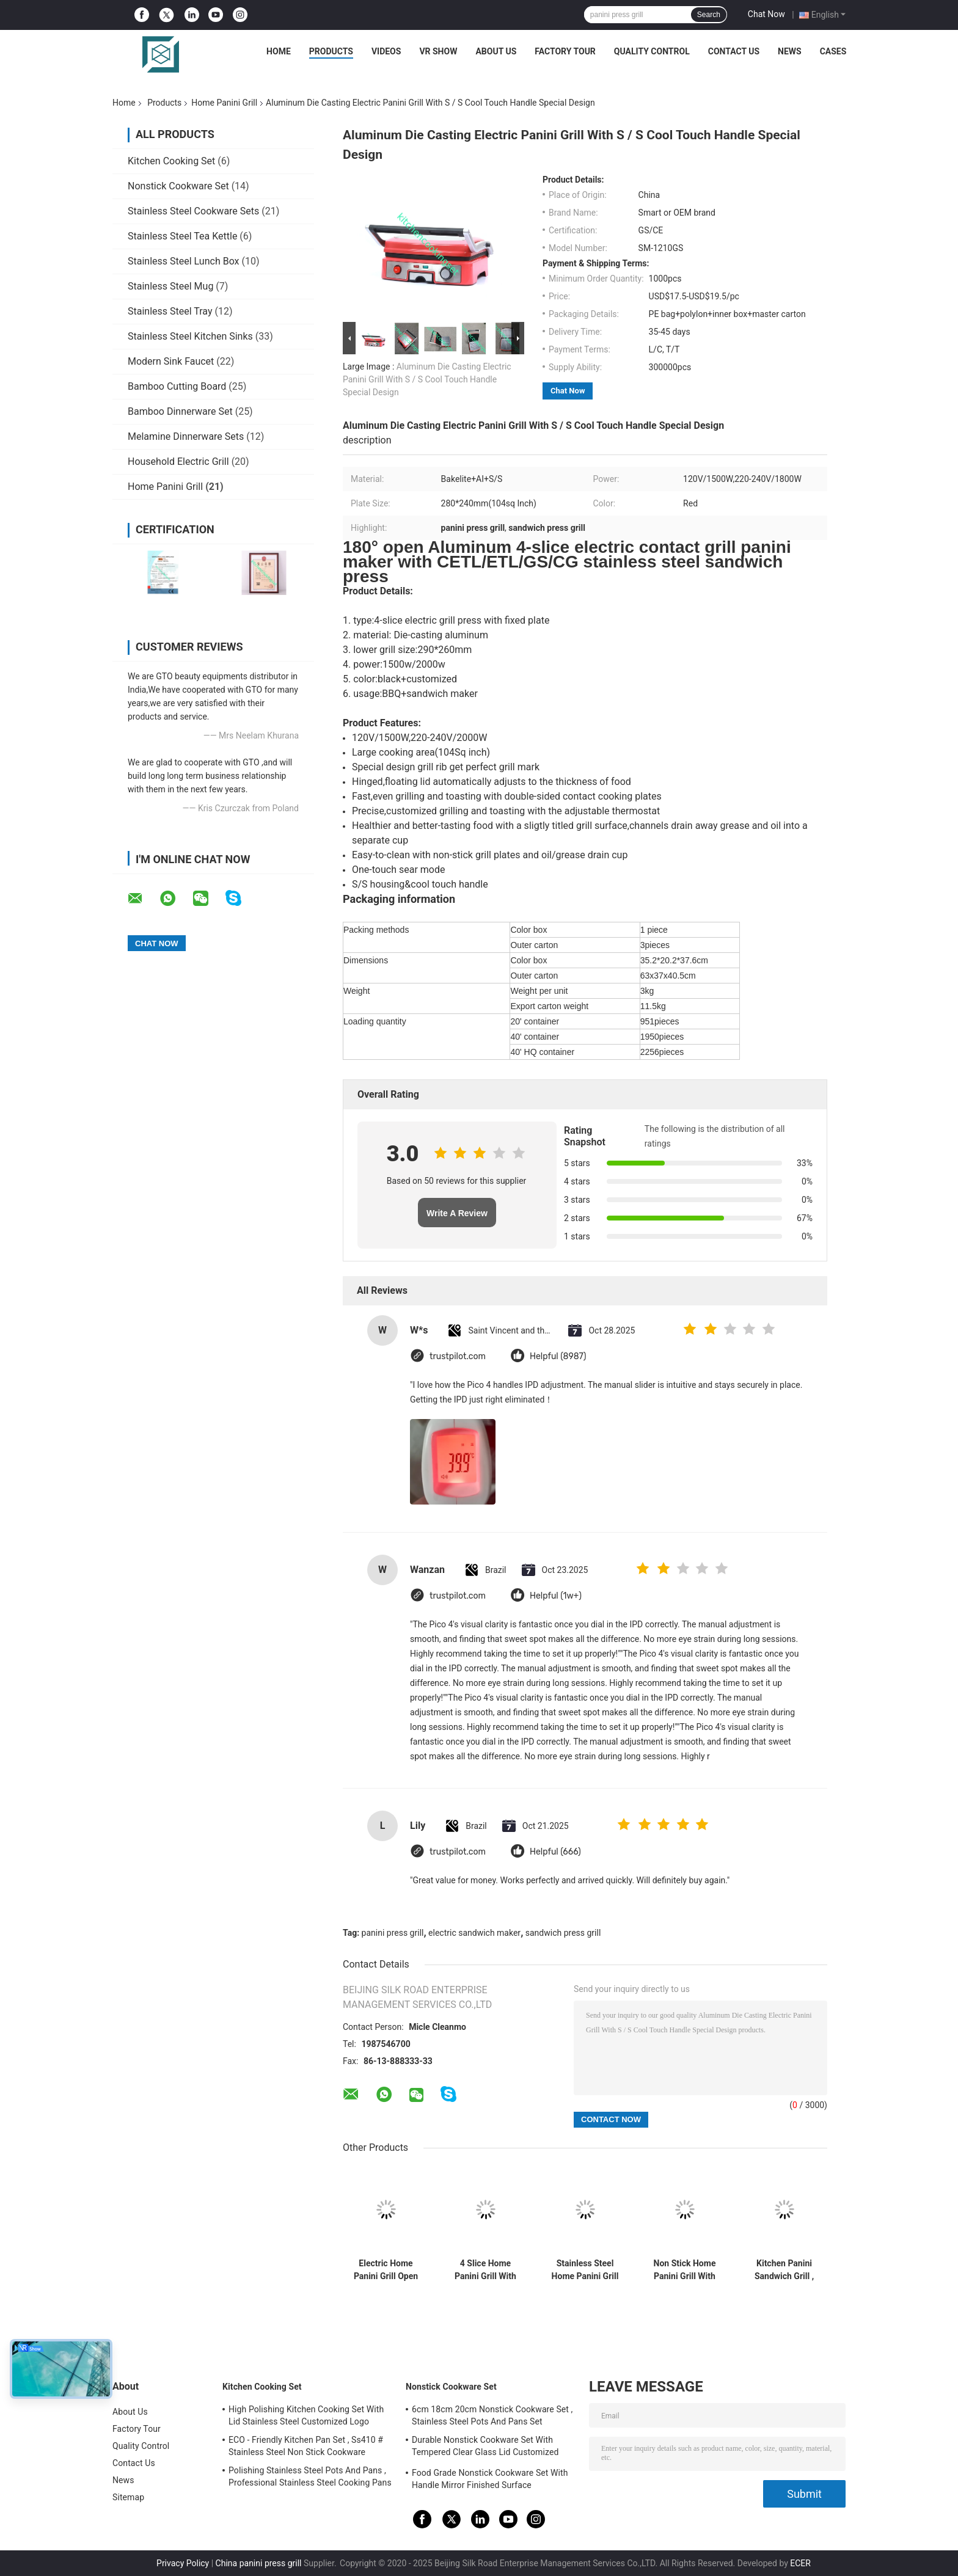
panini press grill (393, 1933)
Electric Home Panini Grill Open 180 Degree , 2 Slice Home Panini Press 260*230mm (385, 2270)
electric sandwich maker (474, 1933)
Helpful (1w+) (556, 1596)
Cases (833, 51)
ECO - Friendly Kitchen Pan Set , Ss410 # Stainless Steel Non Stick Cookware (306, 2446)
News (790, 51)
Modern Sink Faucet (171, 361)
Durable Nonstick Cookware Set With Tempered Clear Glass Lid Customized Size (485, 2448)
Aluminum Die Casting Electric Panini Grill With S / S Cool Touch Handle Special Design (427, 379)
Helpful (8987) (558, 1356)
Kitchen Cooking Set (171, 161)
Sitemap (128, 2497)
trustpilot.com (458, 1356)
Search (708, 14)
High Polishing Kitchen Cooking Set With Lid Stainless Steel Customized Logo (306, 2415)
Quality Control (652, 51)
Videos (386, 51)
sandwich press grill (563, 1933)
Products (331, 51)
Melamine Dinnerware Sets (186, 436)
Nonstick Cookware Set (178, 186)
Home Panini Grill (224, 103)
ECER (800, 2563)
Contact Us (733, 51)
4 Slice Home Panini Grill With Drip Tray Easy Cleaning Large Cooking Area (485, 2270)
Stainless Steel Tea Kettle (182, 236)
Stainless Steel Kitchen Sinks (190, 336)
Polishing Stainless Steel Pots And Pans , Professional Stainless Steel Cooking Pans (310, 2476)
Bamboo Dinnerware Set (180, 411)
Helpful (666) (555, 1852)
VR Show (438, 51)
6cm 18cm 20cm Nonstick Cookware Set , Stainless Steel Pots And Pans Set (492, 2415)
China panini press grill (259, 2563)
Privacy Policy (182, 2563)
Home (278, 51)
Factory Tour (565, 51)
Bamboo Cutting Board (177, 386)
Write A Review (457, 1213)
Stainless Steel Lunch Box (184, 261)
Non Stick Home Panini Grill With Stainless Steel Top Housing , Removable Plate (684, 2270)
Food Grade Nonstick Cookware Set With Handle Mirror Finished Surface (490, 2479)
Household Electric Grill (178, 461)
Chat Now (766, 14)
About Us (495, 51)
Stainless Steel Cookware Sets (193, 211)
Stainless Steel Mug (170, 286)
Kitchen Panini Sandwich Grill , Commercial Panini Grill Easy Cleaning (784, 2270)
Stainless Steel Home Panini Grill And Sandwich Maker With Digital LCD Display (585, 2270)
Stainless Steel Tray (170, 311)
